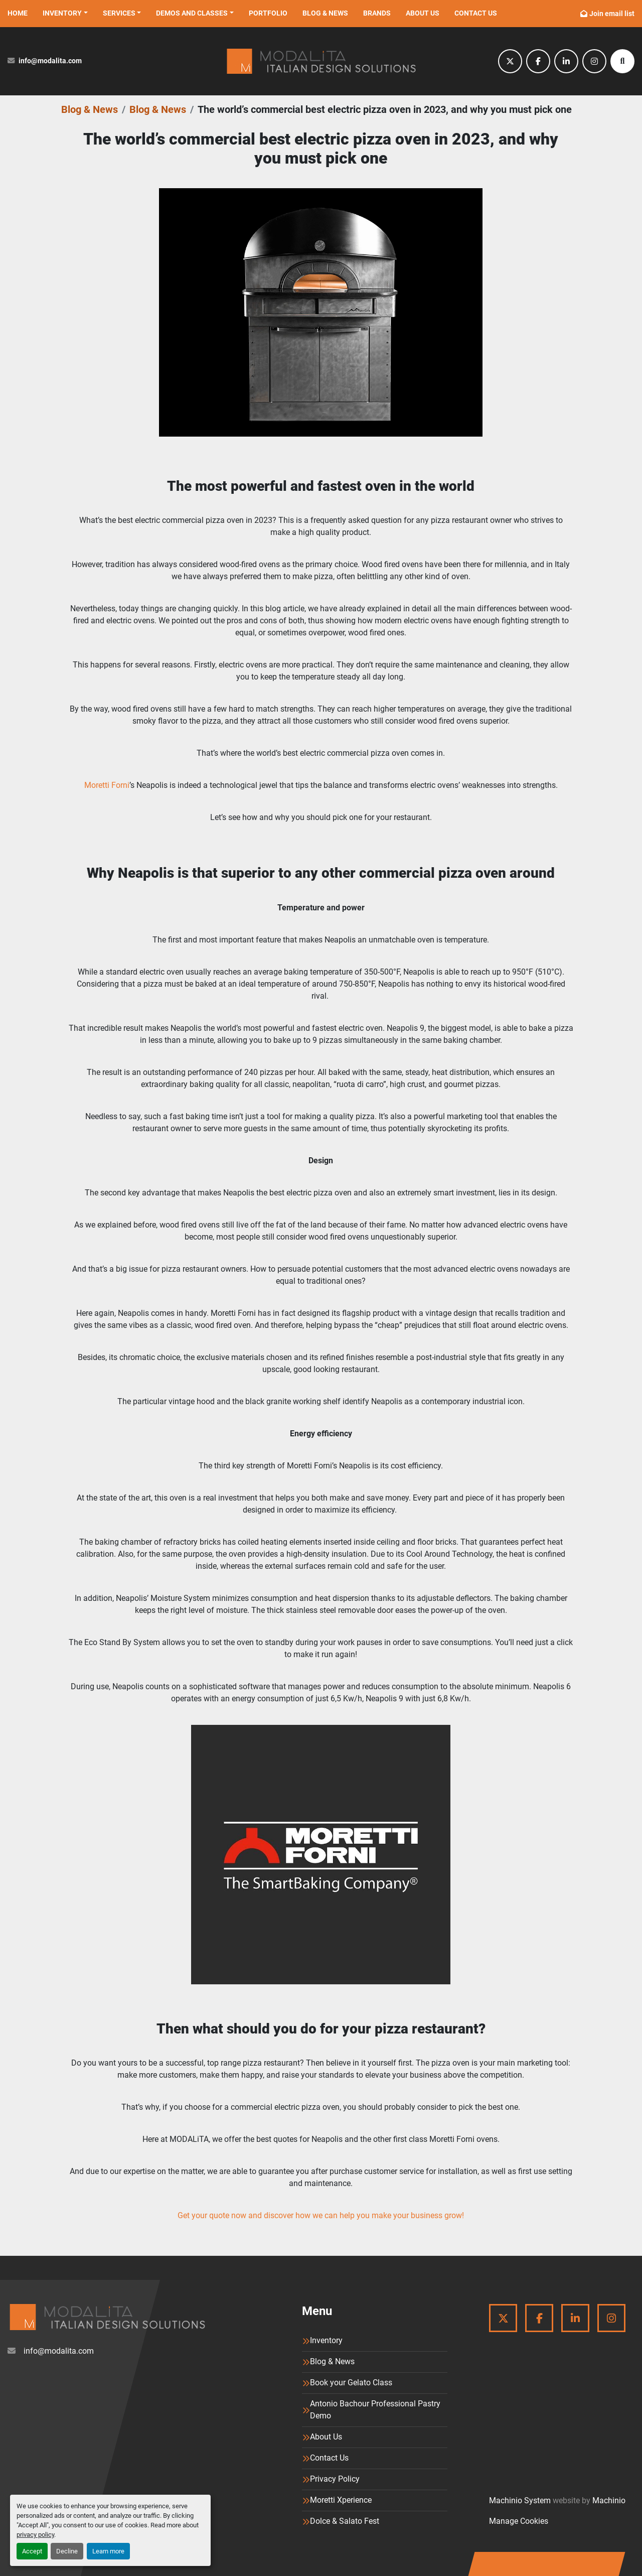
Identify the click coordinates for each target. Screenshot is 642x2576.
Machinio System (520, 2500)
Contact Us (475, 13)
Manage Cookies (518, 2521)
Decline (67, 2551)
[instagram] (594, 61)
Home (18, 13)
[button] (65, 13)
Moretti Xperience (341, 2500)
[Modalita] (107, 2317)
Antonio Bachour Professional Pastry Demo (375, 2409)
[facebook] (538, 61)
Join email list (611, 14)
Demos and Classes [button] (192, 13)
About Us (422, 13)
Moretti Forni (106, 785)
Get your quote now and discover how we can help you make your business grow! (321, 2215)
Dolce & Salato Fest (344, 2521)
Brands (377, 13)
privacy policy (35, 2534)
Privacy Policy (335, 2479)
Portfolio (268, 13)
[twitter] (510, 61)
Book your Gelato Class (351, 2382)
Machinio (608, 2500)
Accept (32, 2551)
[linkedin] (566, 61)
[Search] (622, 61)
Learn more (108, 2551)
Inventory (62, 13)
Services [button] (119, 13)
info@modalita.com (50, 61)
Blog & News (325, 13)
